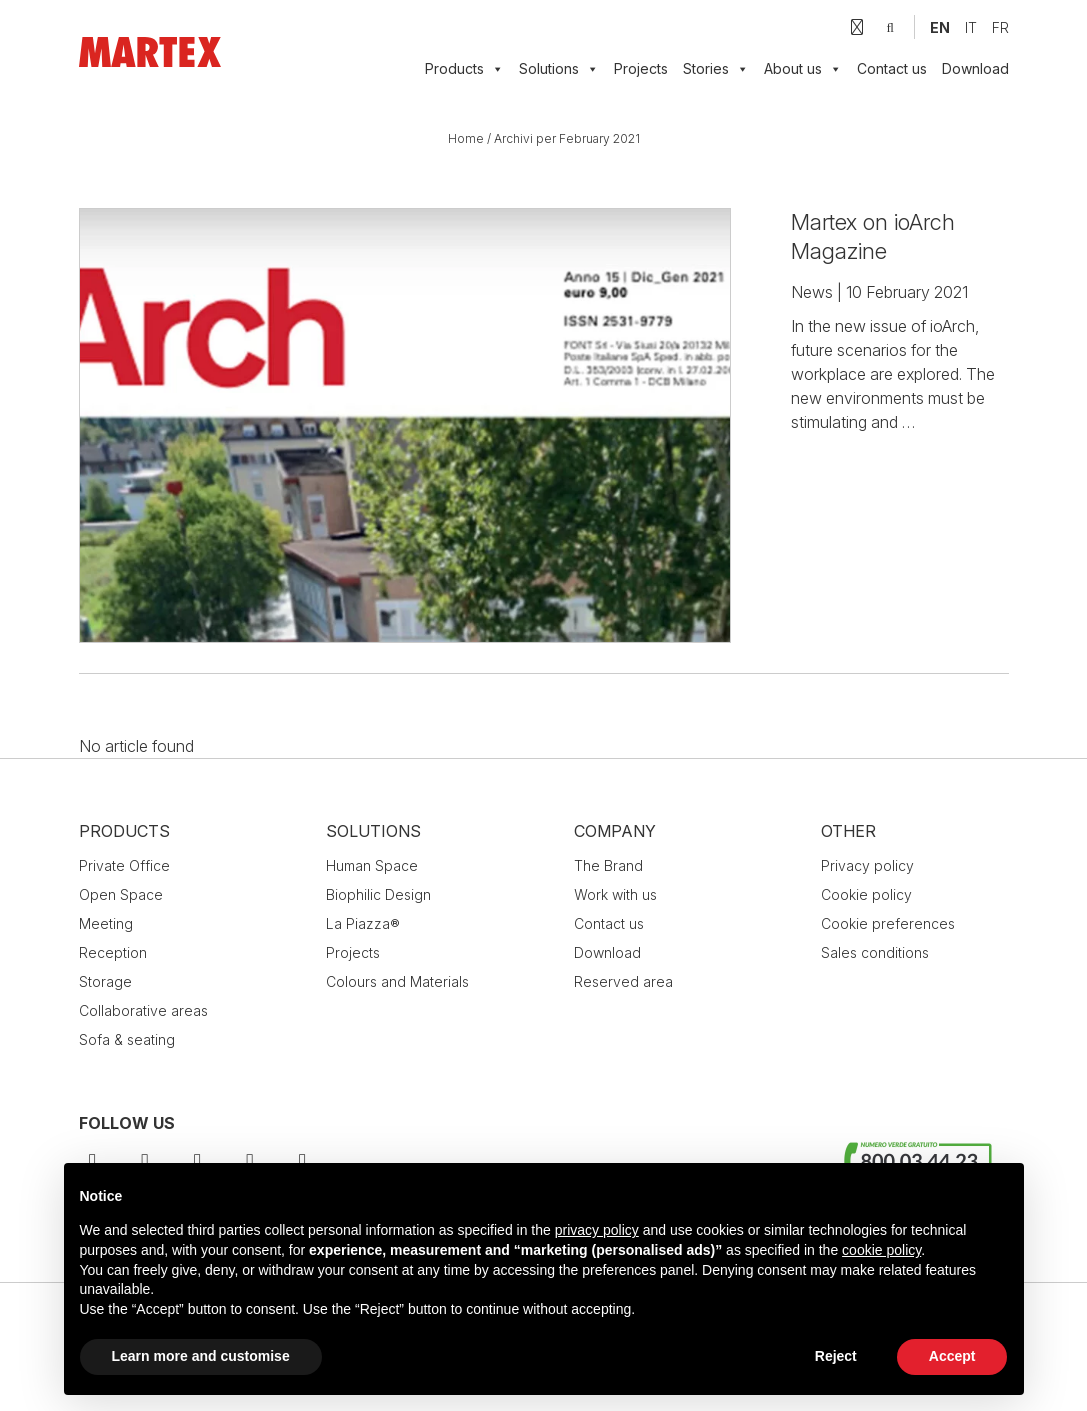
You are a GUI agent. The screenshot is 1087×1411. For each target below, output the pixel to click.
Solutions (373, 831)
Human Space (372, 865)
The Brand (608, 865)
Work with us (615, 894)
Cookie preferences (888, 923)
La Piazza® (363, 923)
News (812, 292)
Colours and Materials (397, 981)
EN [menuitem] (940, 27)
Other (848, 831)
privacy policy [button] (597, 1230)
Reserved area (623, 981)
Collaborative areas (143, 1010)
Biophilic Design (378, 894)
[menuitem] (940, 27)
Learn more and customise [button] (201, 1356)
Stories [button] (716, 69)
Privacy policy (867, 865)
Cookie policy (866, 894)
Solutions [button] (559, 69)
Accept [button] (952, 1356)
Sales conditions (875, 952)
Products (124, 831)
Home (466, 138)
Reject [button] (836, 1356)
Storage (105, 981)
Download (975, 68)
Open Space (121, 894)
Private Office (124, 865)
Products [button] (464, 69)
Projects (641, 68)
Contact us (892, 68)
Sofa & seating (127, 1039)
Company (615, 831)
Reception (113, 952)
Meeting (106, 923)
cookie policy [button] (881, 1250)
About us (803, 69)
